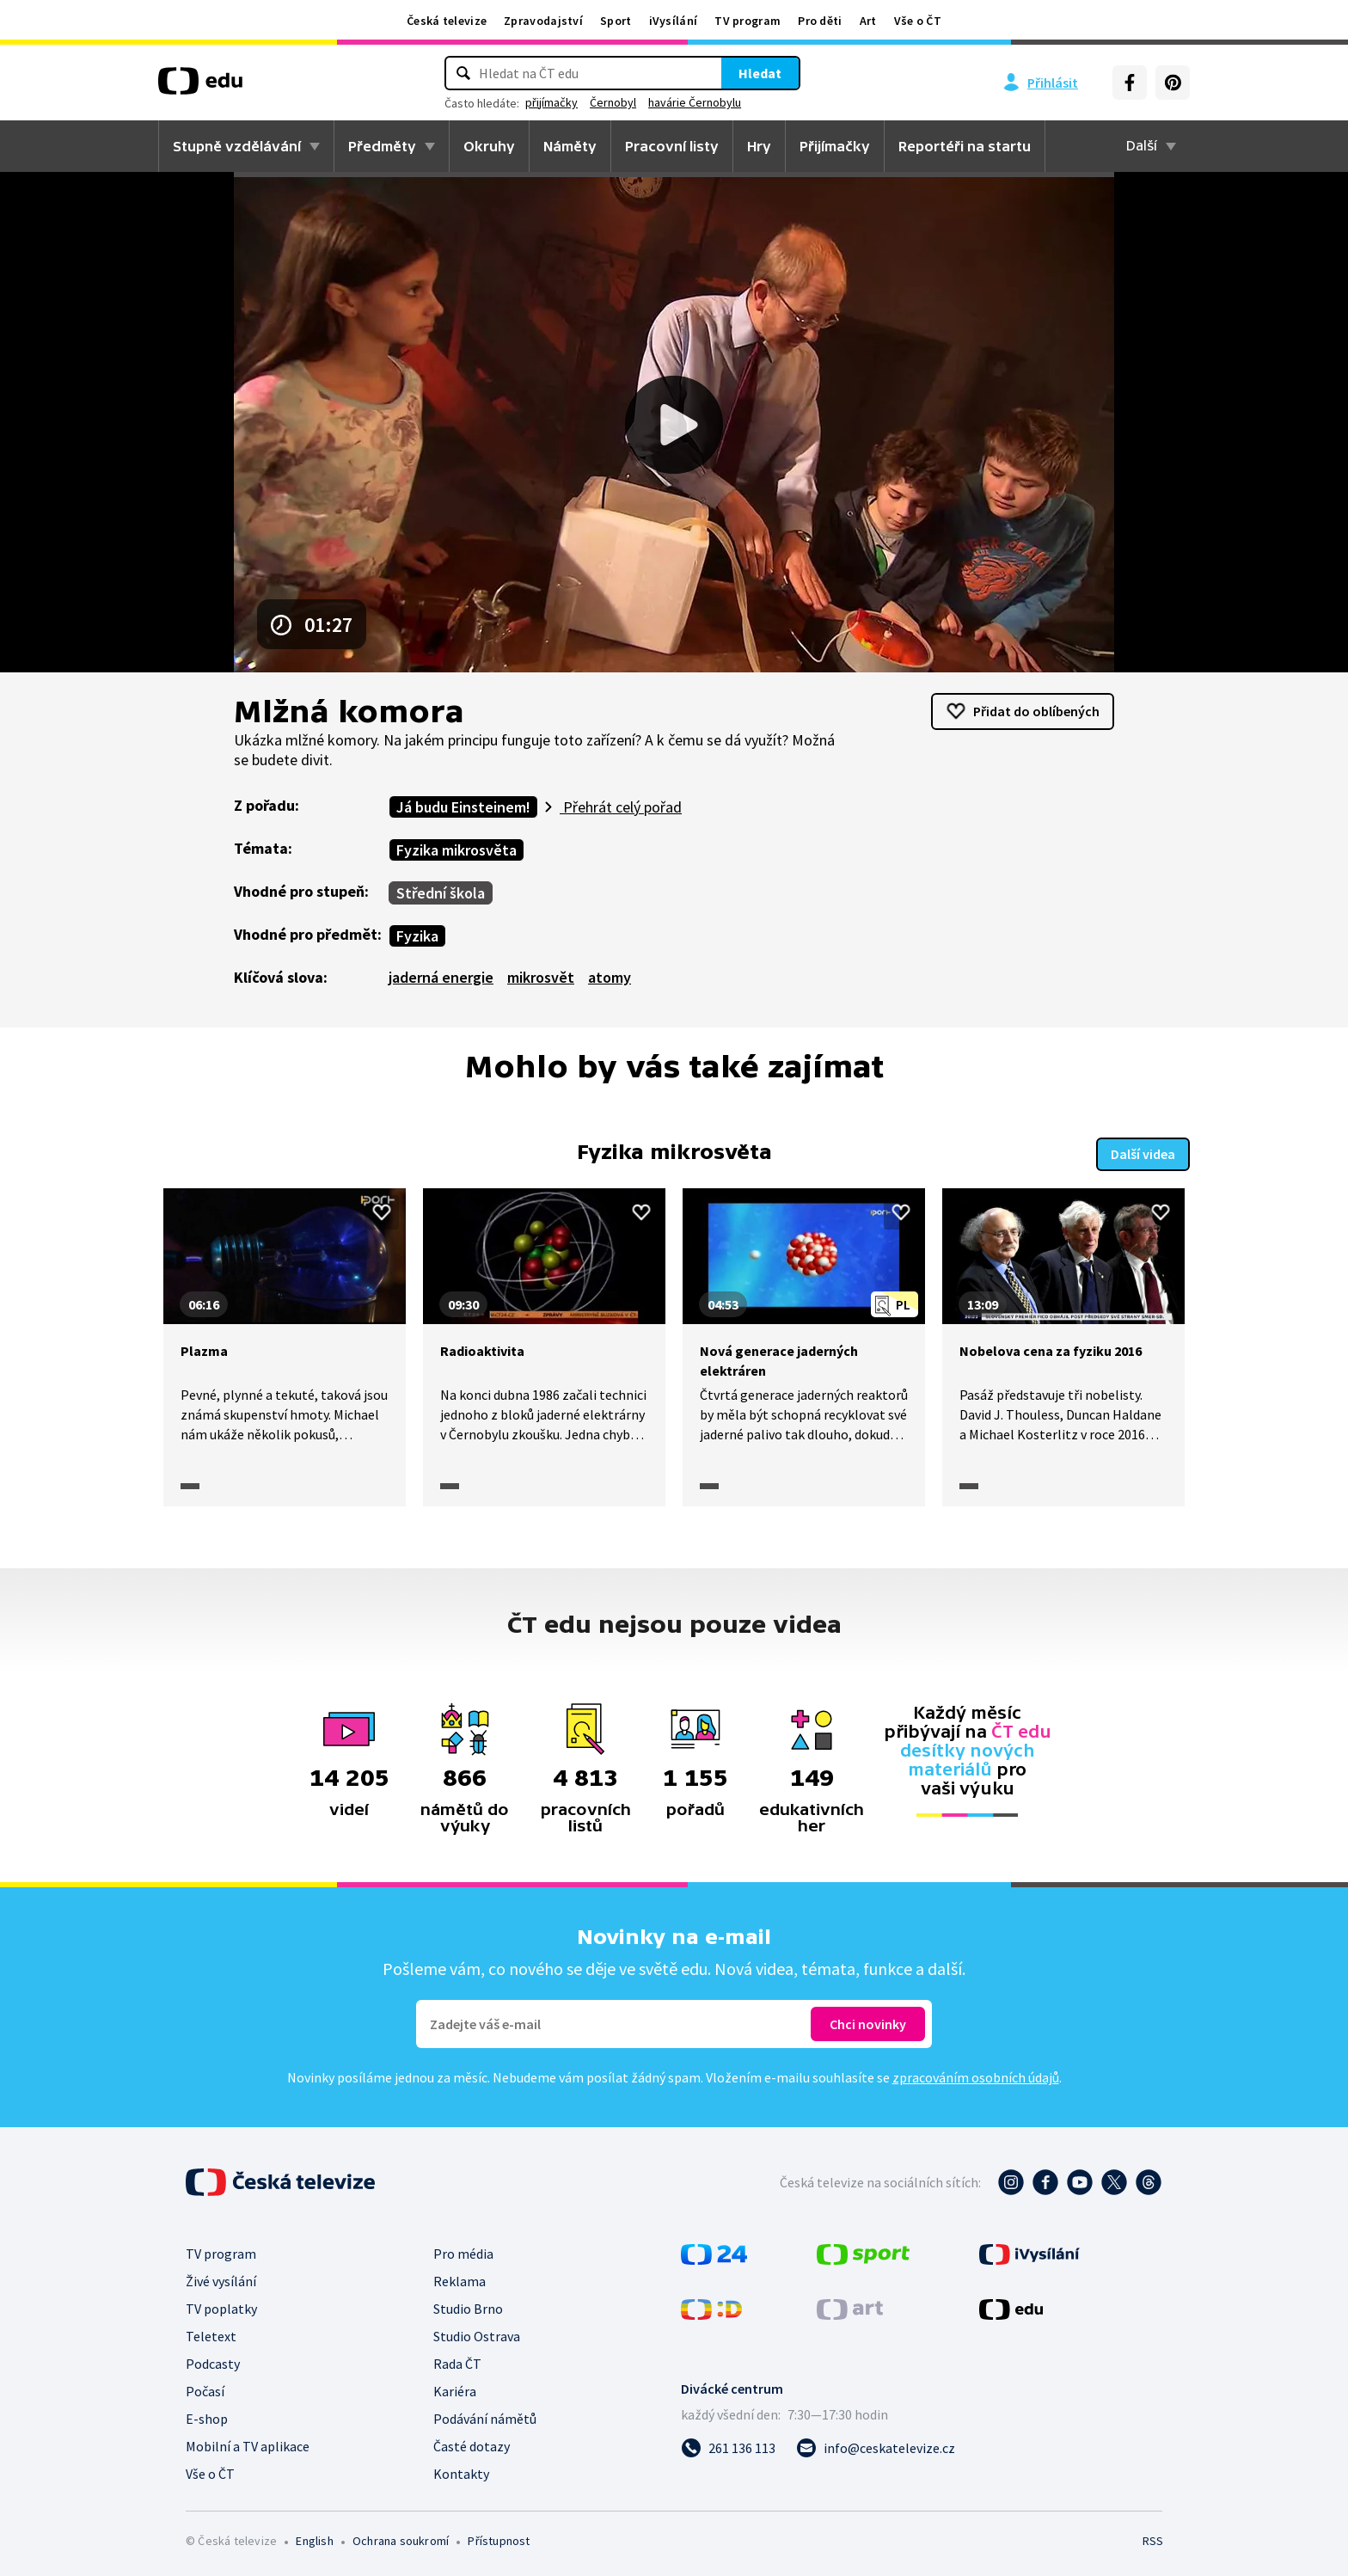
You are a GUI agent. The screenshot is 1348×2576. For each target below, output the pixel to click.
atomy (609, 977)
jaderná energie (441, 977)
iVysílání (673, 20)
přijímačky (551, 102)
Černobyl (613, 102)
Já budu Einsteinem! (463, 807)
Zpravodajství (543, 20)
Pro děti (820, 20)
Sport (616, 20)
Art (868, 20)
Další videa (1143, 1152)
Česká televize (447, 20)
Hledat (759, 73)
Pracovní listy (672, 146)
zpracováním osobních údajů (975, 2076)
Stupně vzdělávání (237, 146)
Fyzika (417, 936)
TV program (747, 20)
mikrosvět (540, 977)
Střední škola (440, 893)
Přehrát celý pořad (621, 807)
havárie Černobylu (694, 102)
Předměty (382, 146)
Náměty (570, 146)
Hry (759, 146)
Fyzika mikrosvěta (456, 850)
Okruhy (489, 146)
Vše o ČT (917, 20)
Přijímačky (835, 146)
